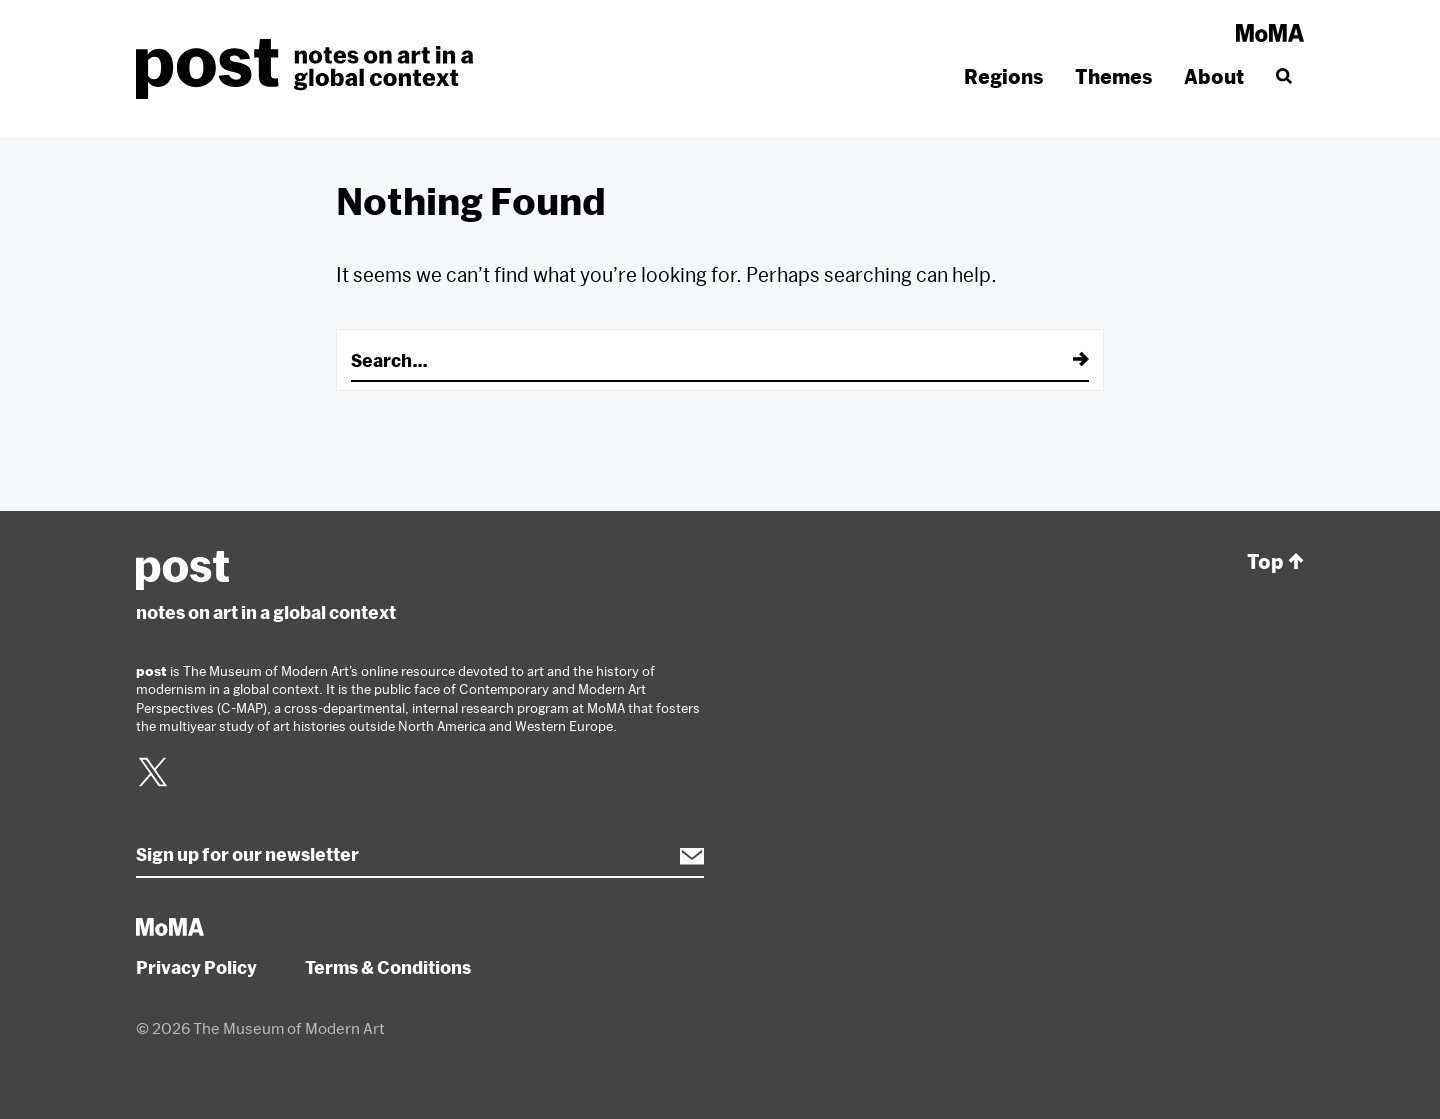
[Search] (1282, 77)
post (310, 69)
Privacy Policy (196, 967)
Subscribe (682, 856)
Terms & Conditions (388, 967)
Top (1275, 562)
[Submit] (1067, 360)
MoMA (1270, 33)
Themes (1113, 76)
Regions (1003, 76)
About (1214, 76)
